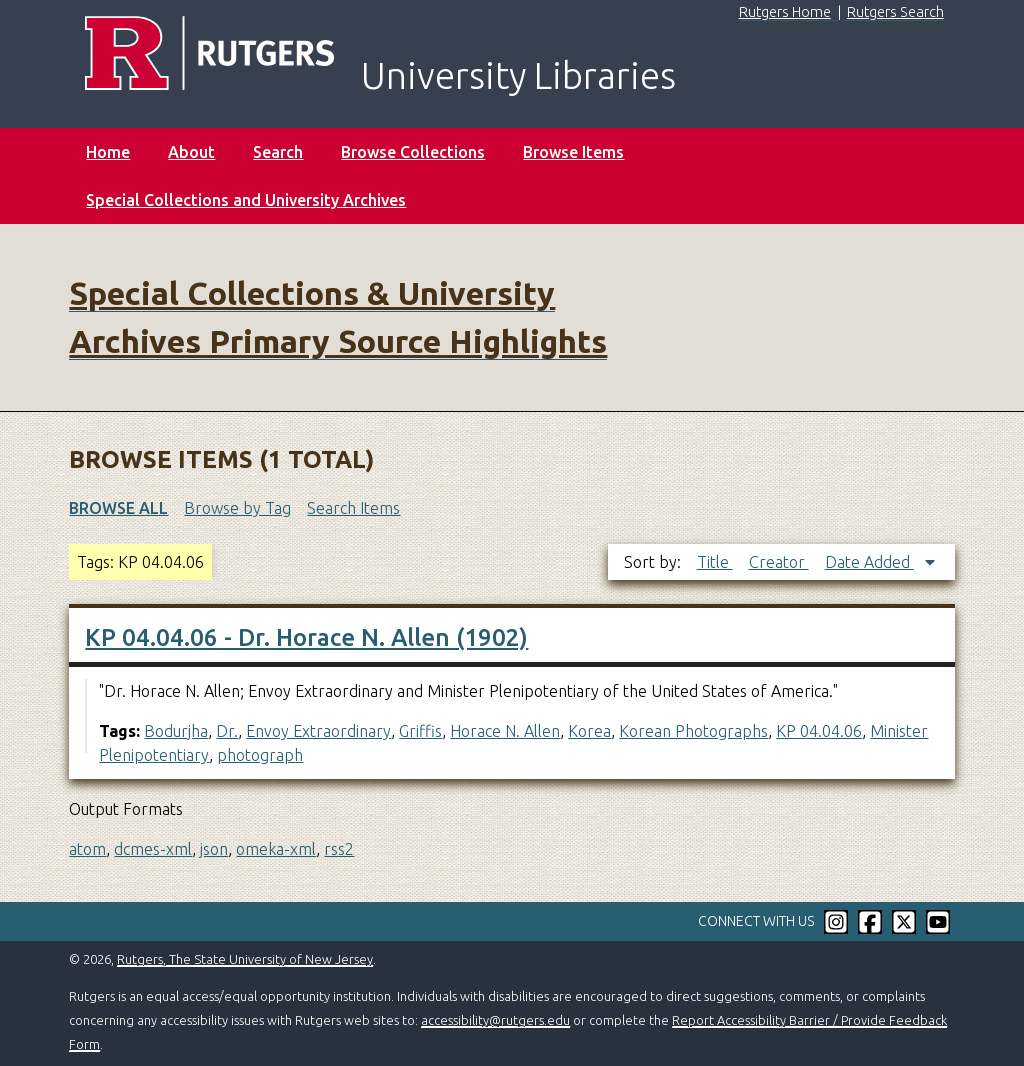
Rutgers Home (785, 12)
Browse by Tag (237, 508)
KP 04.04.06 (819, 731)
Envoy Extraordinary (318, 731)
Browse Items (573, 152)
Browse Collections (413, 152)
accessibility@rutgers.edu (495, 1020)
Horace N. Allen (505, 731)
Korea (589, 731)
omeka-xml (276, 849)
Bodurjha (176, 731)
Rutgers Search (895, 12)
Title (715, 562)
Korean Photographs (693, 731)
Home (108, 152)
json (214, 849)
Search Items (353, 508)
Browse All (118, 508)
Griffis (420, 731)
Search (278, 152)
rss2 (339, 849)
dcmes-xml (153, 849)
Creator (779, 562)
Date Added (869, 562)
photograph (260, 755)
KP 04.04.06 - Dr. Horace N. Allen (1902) (306, 637)
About (191, 152)
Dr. (227, 731)
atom (87, 849)
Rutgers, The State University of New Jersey (245, 959)
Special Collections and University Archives (246, 200)
